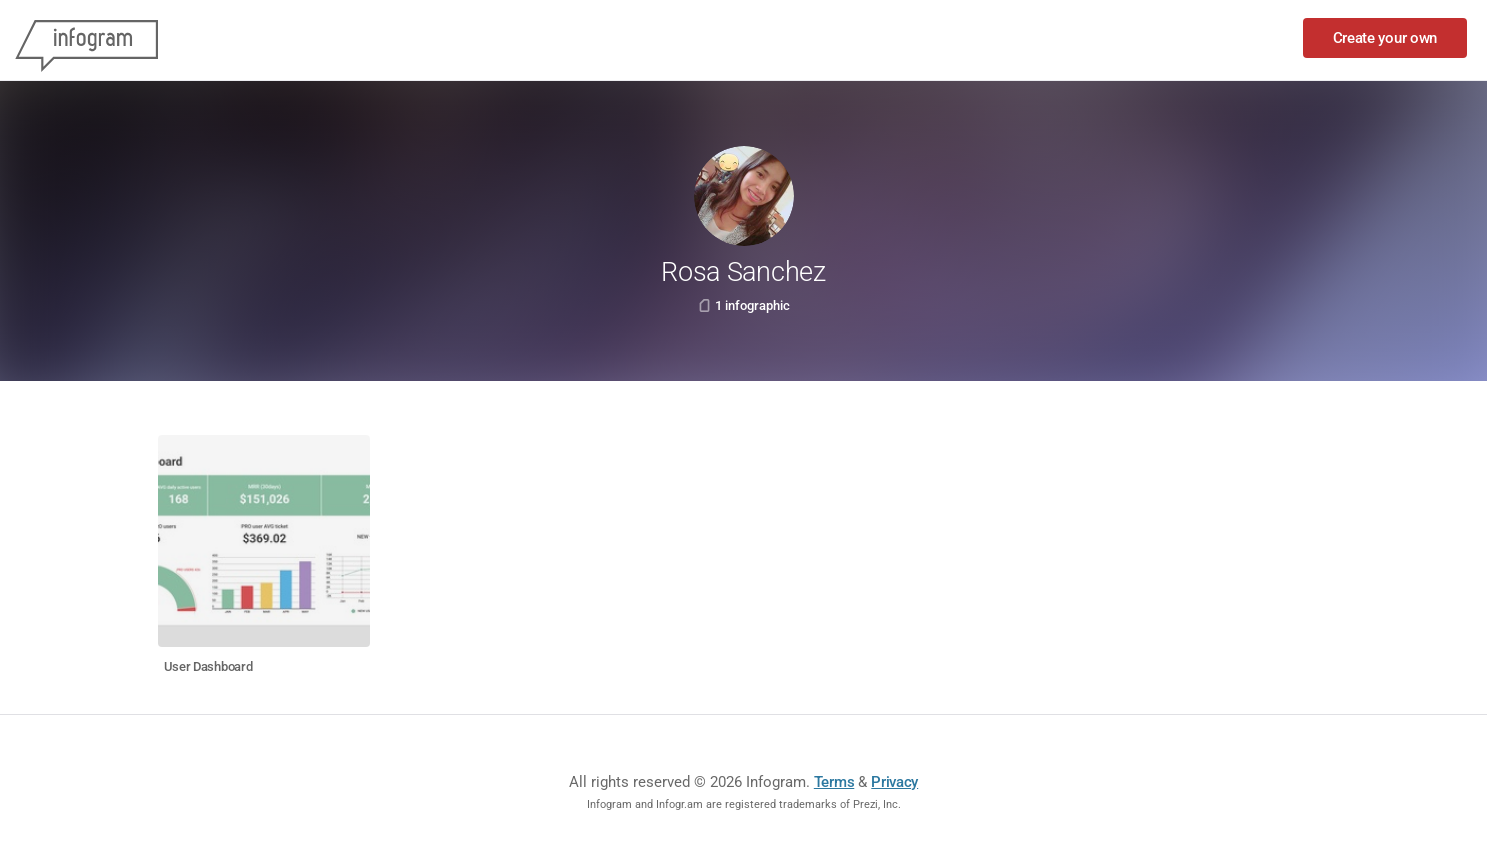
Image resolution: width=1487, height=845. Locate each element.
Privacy (894, 782)
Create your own (1385, 38)
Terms (834, 782)
